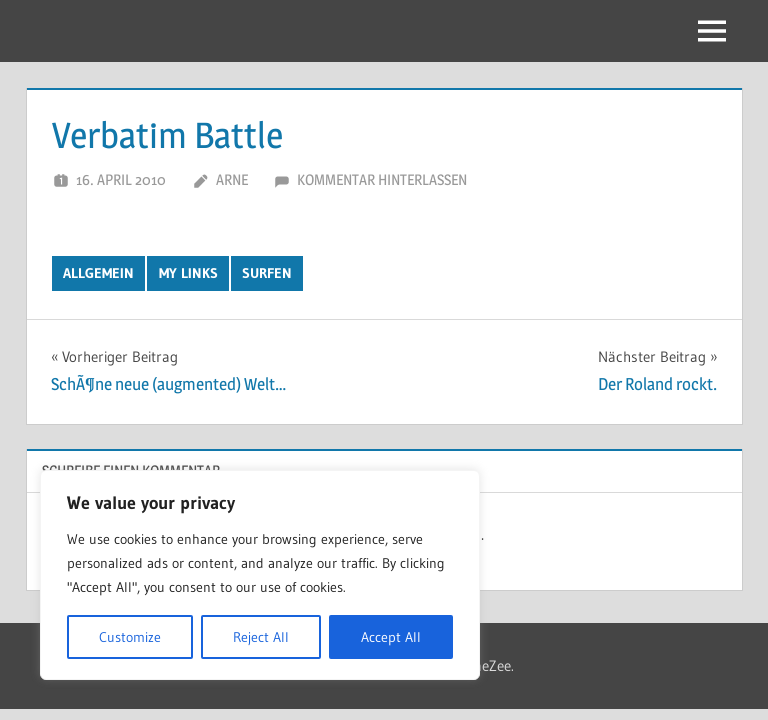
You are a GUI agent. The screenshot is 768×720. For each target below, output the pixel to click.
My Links (188, 273)
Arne (232, 179)
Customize (130, 637)
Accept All (391, 637)
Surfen (267, 273)
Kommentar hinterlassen (382, 179)
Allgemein (98, 273)
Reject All (261, 637)
